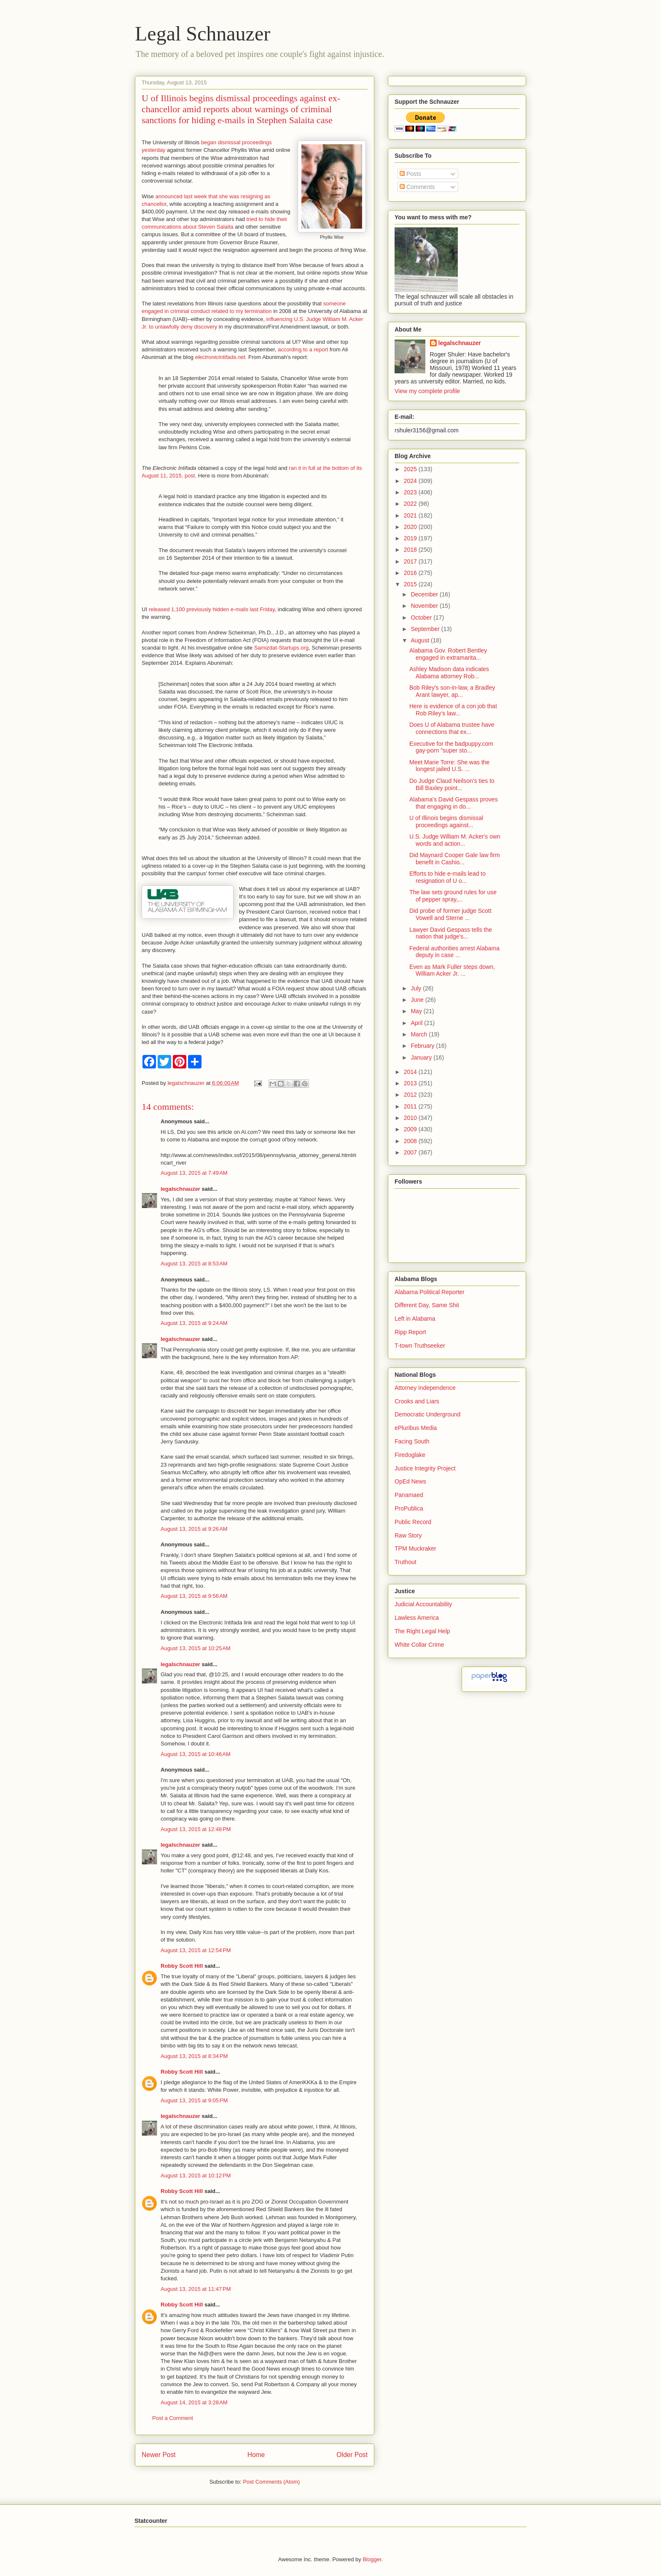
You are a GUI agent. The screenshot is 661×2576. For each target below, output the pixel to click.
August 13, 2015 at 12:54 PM (196, 1950)
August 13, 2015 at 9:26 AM (194, 1529)
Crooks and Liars (417, 1401)
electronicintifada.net (220, 357)
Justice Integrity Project (425, 1468)
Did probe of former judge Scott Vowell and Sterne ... (450, 914)
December (425, 594)
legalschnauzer (180, 1189)
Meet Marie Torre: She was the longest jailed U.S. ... (449, 766)
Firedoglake (410, 1454)
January (422, 1057)
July (417, 988)
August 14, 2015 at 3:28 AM (194, 2402)
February (423, 1045)
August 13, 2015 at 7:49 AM (194, 1173)
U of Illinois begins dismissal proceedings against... (446, 821)
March (420, 1034)
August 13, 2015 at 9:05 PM (194, 2100)
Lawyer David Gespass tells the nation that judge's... (450, 933)
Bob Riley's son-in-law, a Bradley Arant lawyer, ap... (452, 691)
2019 (411, 538)
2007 (411, 1152)
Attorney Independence (425, 1387)
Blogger (372, 2559)
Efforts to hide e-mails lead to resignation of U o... (447, 877)
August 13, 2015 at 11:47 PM (196, 2289)
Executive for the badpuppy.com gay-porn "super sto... (451, 747)
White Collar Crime (419, 1644)
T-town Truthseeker (420, 1345)
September (426, 629)
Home (256, 2454)
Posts (410, 173)
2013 (411, 1083)
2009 (411, 1129)
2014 (411, 1071)
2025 (411, 469)
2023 (411, 492)
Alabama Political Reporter (430, 1292)
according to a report (303, 349)
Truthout (405, 1562)
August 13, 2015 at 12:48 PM (196, 1829)
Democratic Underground (427, 1414)
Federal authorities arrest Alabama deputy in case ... (454, 952)
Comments (417, 186)
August (420, 640)
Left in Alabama (415, 1318)
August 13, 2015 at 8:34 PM (194, 2056)
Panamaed (409, 1495)
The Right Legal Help (422, 1631)
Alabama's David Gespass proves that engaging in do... (453, 803)
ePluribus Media (416, 1427)
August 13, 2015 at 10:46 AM (196, 1754)
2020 (411, 526)
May (417, 1011)
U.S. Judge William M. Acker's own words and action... (454, 840)
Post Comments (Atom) (271, 2482)
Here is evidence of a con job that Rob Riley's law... (453, 710)
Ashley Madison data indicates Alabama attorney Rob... (449, 673)
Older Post (352, 2454)
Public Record (413, 1522)
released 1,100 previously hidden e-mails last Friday (212, 609)
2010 (411, 1117)
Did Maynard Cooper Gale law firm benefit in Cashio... (454, 859)
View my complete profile (427, 391)
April (417, 1023)
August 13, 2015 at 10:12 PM (196, 2175)
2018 (411, 549)
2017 (411, 561)
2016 (411, 572)
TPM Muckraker (415, 1548)
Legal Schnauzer (202, 33)
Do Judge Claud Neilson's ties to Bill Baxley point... (451, 784)
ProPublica (409, 1508)
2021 (411, 515)
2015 (411, 584)
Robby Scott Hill (182, 1966)
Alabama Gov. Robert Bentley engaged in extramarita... (448, 654)
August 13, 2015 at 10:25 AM (196, 1648)
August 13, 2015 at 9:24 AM (194, 1323)
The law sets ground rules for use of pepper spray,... (453, 896)
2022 (411, 503)
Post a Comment (172, 2418)
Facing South (412, 1441)
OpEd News (410, 1481)
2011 (411, 1106)
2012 (411, 1094)
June (418, 999)
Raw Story (408, 1535)
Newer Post (159, 2454)
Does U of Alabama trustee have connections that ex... (451, 728)
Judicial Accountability (423, 1604)
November (425, 605)
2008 (411, 1141)
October (422, 617)
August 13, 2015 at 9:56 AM (194, 1596)
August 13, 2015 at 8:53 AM (194, 1263)
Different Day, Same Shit (427, 1305)
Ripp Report (410, 1332)
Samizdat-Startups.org (281, 648)
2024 (411, 480)
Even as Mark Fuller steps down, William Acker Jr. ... (452, 970)
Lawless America (417, 1617)
